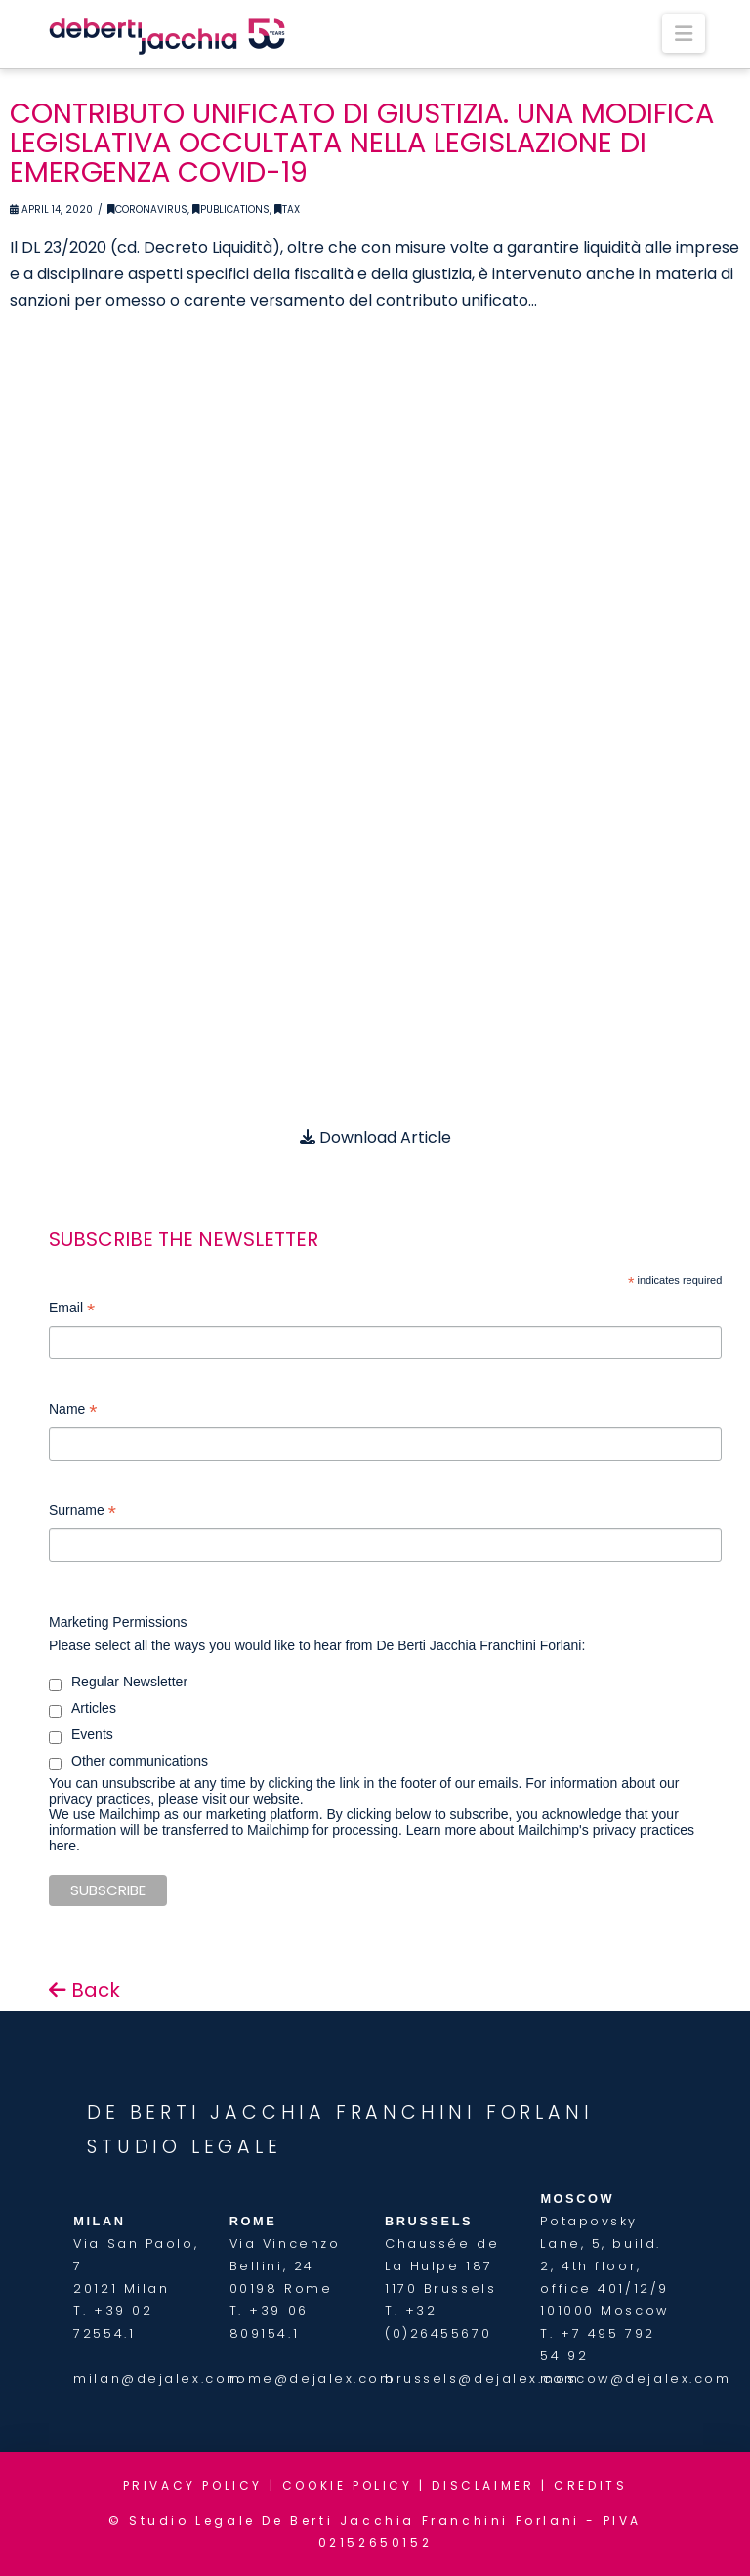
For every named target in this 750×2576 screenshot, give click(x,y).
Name (73, 1411)
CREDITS (590, 2485)
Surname (82, 1512)
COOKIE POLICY (347, 2485)
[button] (683, 33)
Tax (287, 209)
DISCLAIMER (483, 2485)
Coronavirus (147, 209)
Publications (231, 209)
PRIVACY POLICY (193, 2485)
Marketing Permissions (118, 1622)
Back (84, 1990)
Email (72, 1310)
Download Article (375, 1137)
